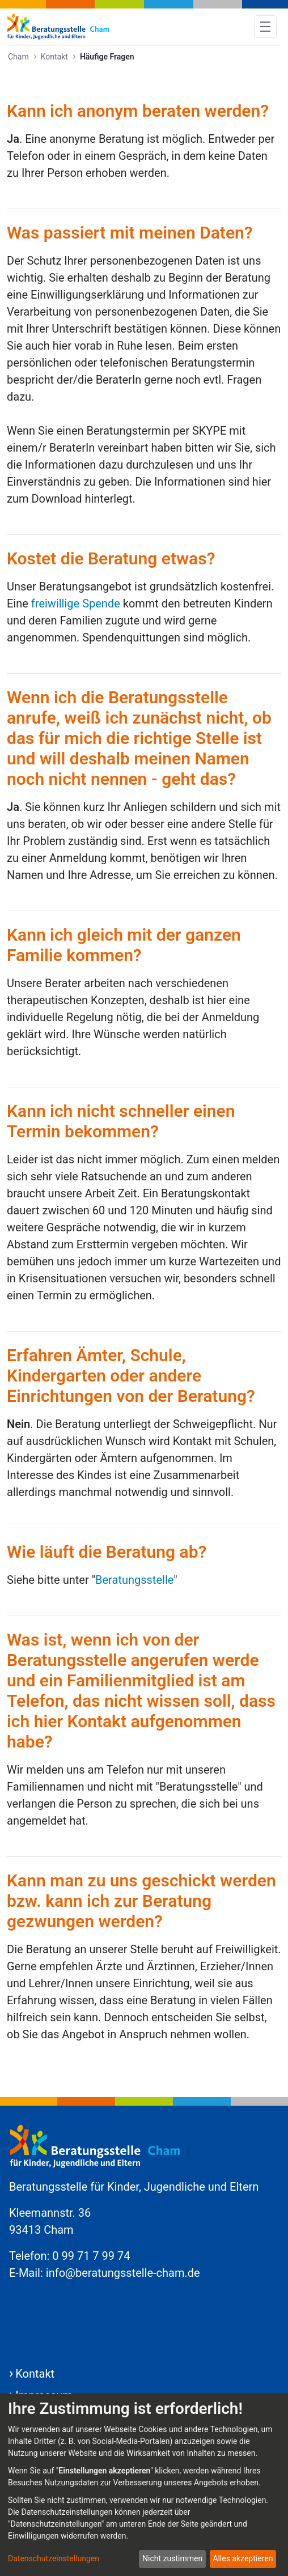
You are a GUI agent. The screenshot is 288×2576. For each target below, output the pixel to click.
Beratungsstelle (134, 1580)
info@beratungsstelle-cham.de (123, 2273)
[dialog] (144, 2485)
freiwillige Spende (75, 603)
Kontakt (34, 2374)
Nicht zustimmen (172, 2558)
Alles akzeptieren (243, 2558)
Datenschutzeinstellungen (53, 2558)
